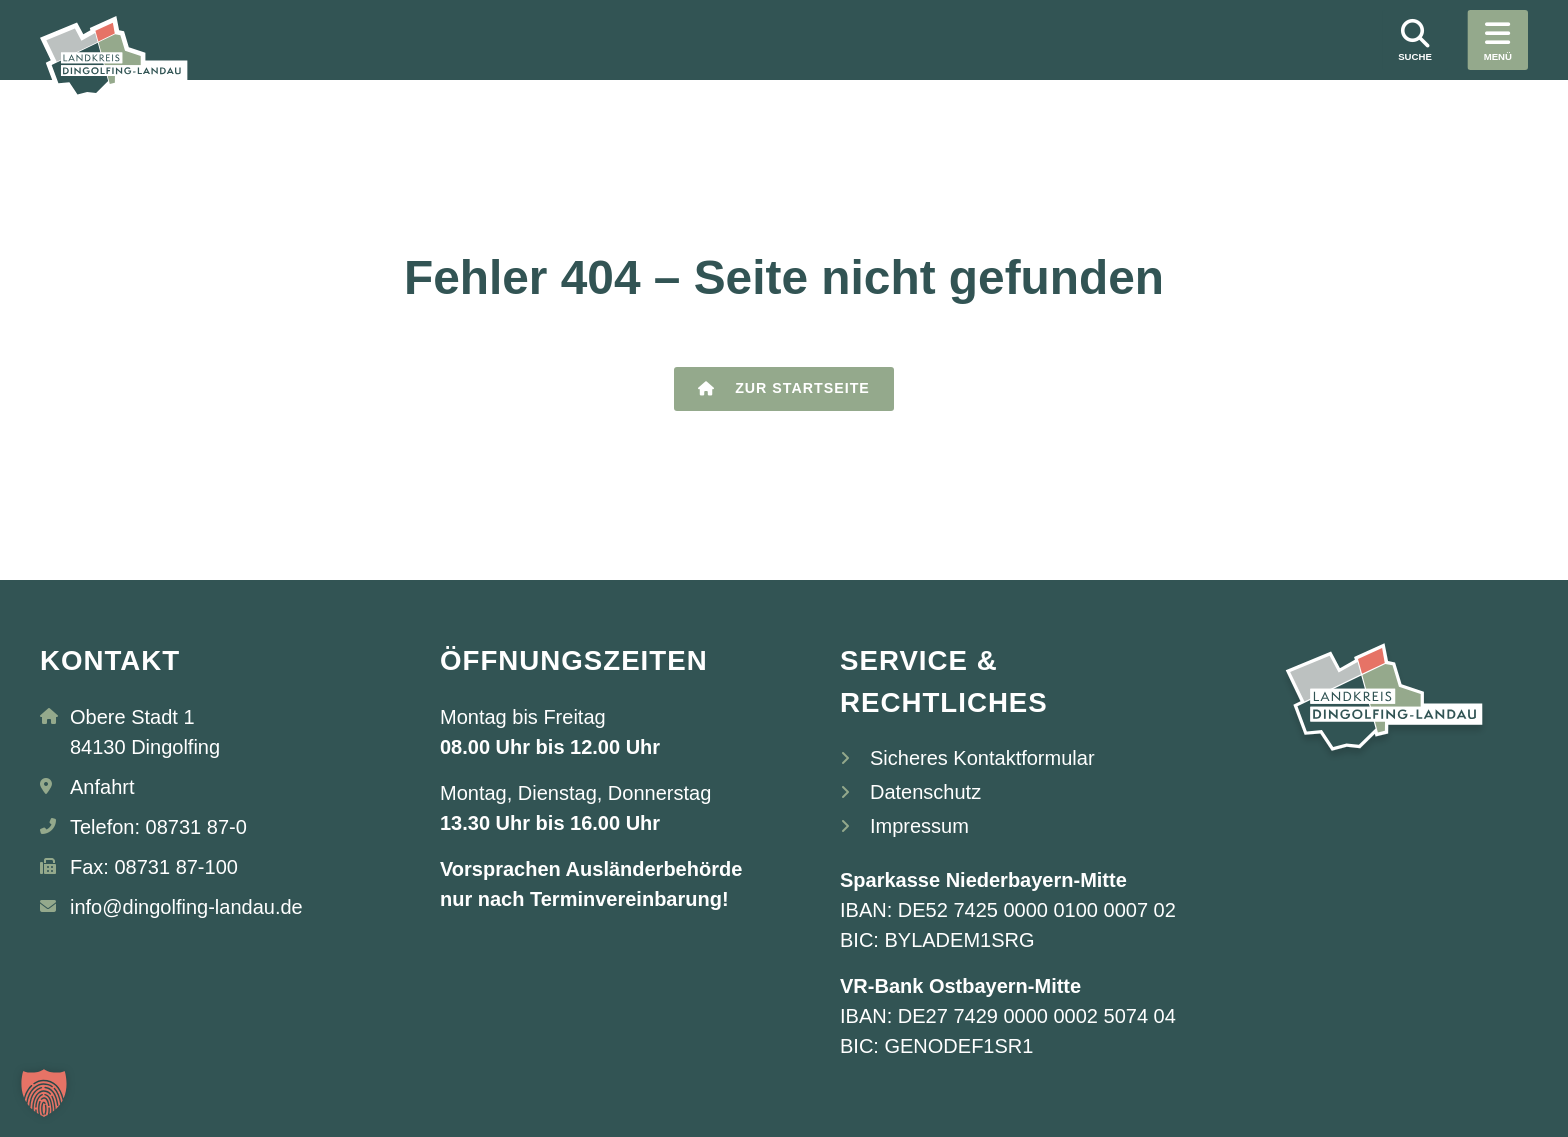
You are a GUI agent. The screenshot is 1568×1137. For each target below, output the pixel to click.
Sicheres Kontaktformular (982, 758)
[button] (44, 1093)
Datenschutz (925, 792)
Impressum (919, 826)
